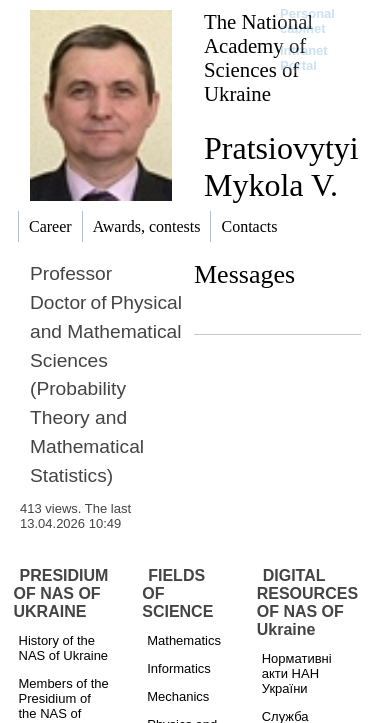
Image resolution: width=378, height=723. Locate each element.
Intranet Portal (304, 58)
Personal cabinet (307, 21)
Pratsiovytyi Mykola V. (281, 166)
